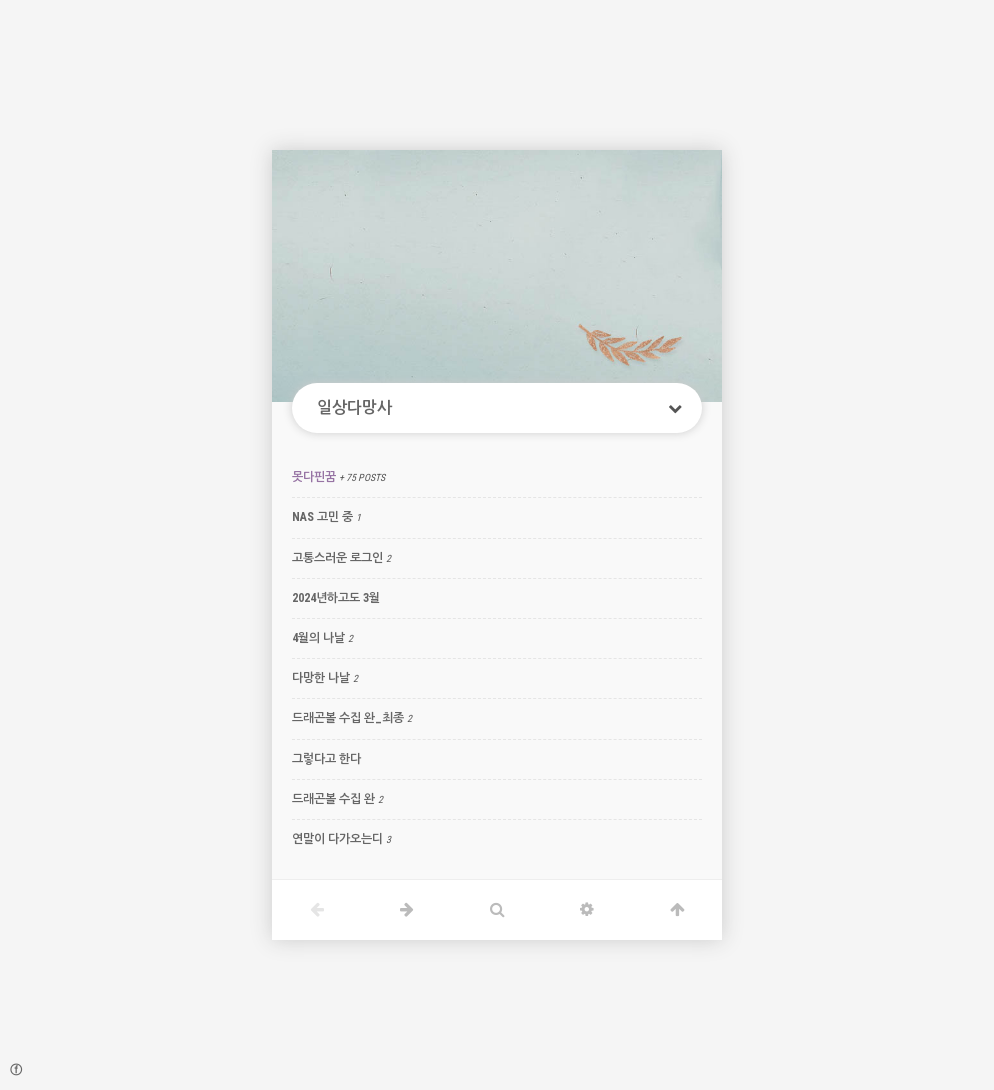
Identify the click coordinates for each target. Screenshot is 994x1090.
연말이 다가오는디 (337, 839)
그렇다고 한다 (326, 759)
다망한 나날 (321, 678)
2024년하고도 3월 (336, 598)
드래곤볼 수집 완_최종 (348, 718)
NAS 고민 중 (322, 517)
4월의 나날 (318, 638)
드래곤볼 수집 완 (333, 799)
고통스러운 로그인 (337, 558)
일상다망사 (354, 407)
